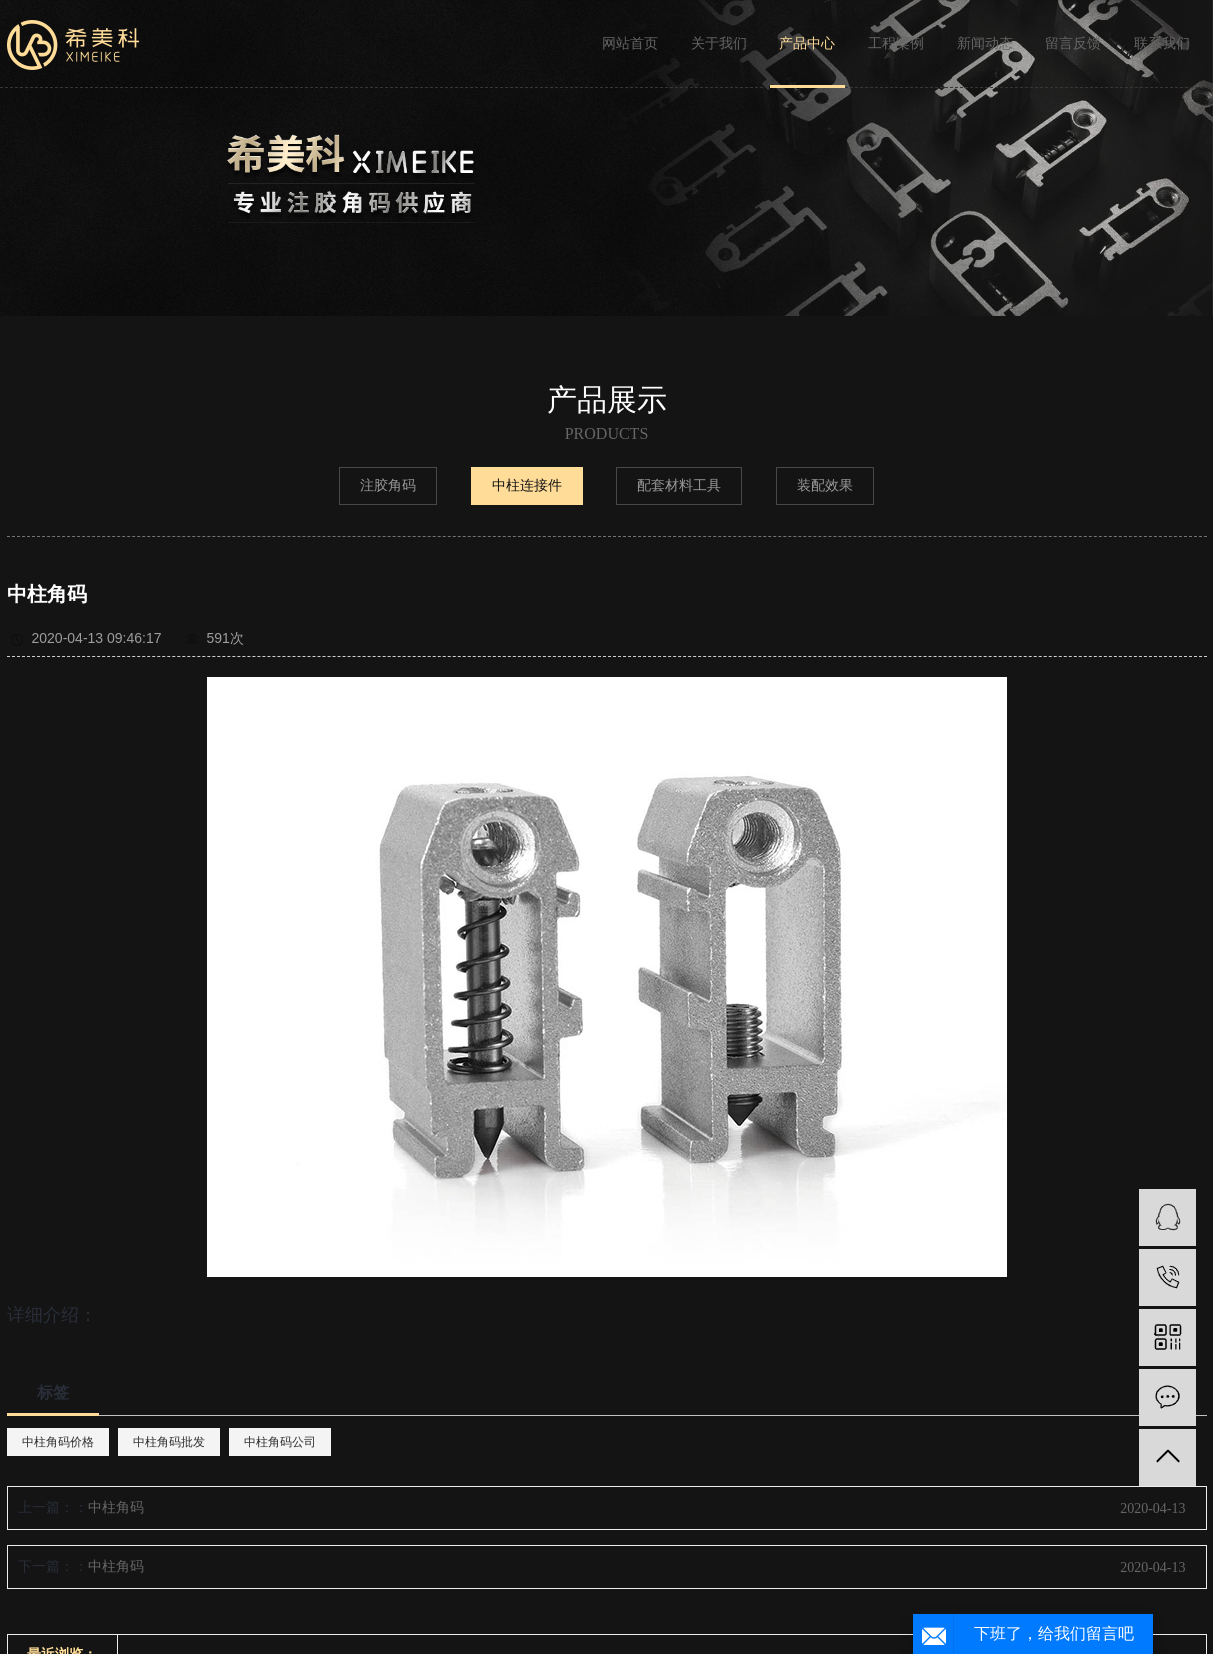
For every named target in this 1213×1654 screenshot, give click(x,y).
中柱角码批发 (169, 1442)
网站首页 (630, 43)
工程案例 (896, 43)
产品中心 (807, 43)
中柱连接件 (527, 485)
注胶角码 (388, 485)
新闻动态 (985, 43)
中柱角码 (116, 1507)
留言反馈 (1073, 43)
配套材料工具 (679, 485)
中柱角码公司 (280, 1442)
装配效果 (825, 485)
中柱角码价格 (58, 1442)
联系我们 (1162, 43)
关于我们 (719, 43)
